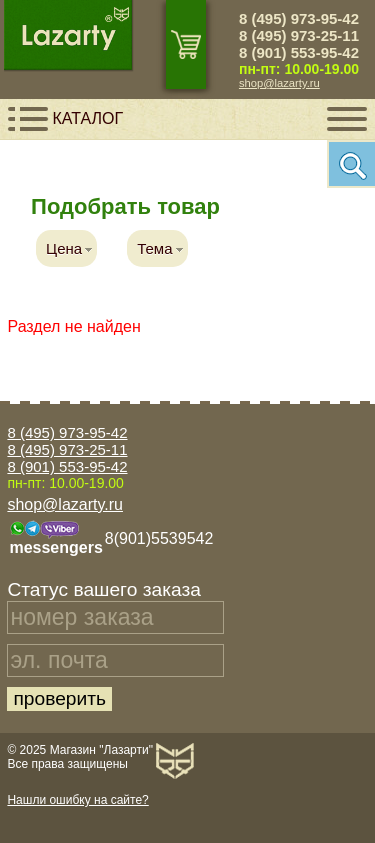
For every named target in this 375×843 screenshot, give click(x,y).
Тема (154, 248)
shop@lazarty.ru (279, 83)
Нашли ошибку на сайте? (77, 800)
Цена (64, 248)
